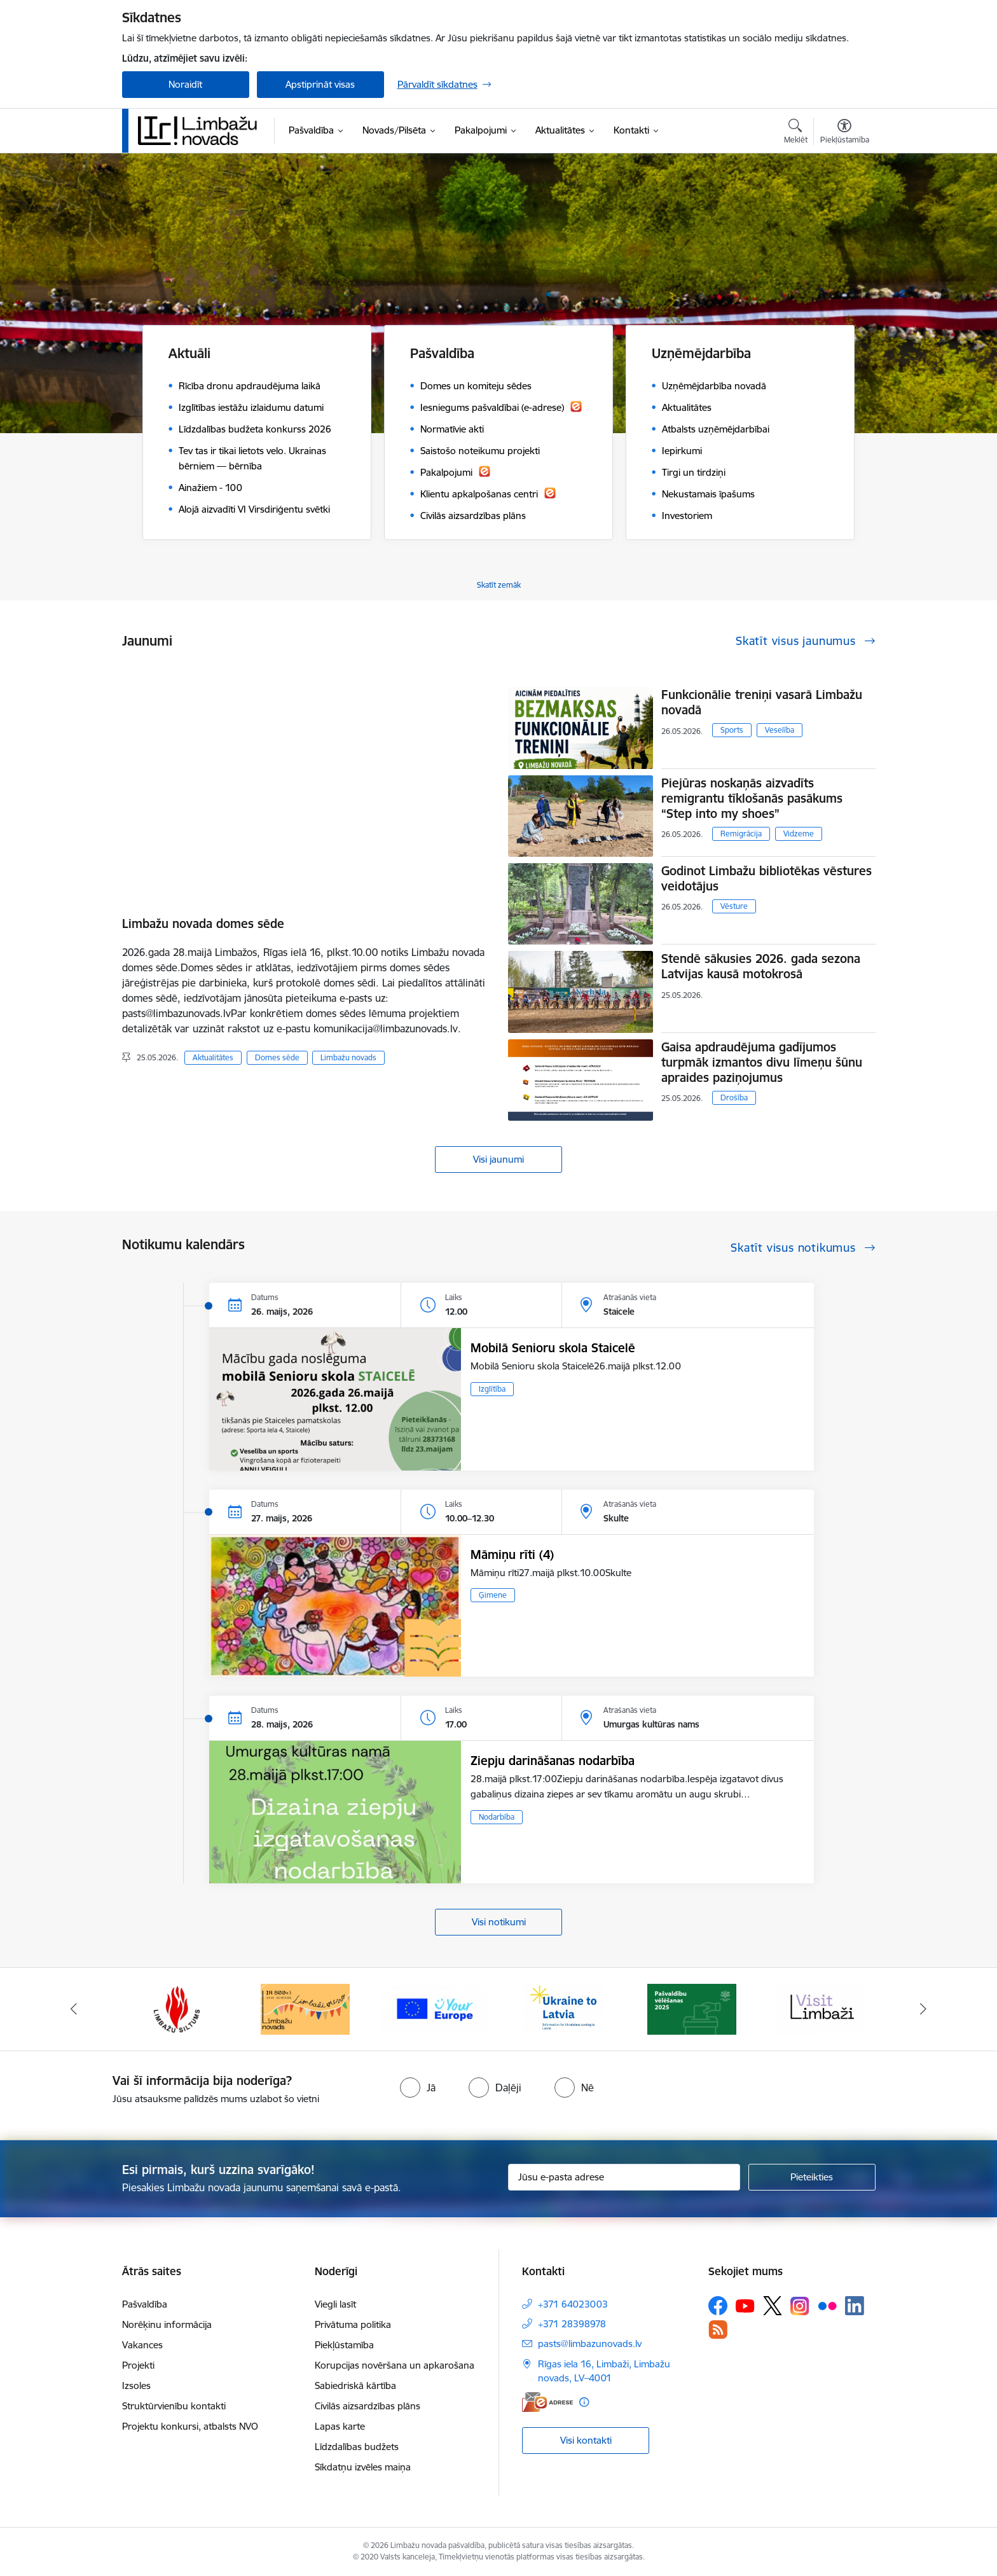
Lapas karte (340, 2426)
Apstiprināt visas (320, 84)
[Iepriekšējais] (74, 2009)
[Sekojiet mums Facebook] (717, 2305)
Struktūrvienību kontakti (174, 2406)
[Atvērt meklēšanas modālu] (796, 133)
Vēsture (734, 906)
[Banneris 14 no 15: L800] (305, 2008)
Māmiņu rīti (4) (512, 1554)
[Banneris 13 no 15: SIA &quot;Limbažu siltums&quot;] (177, 2008)
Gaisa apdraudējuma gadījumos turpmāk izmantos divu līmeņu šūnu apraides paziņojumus (761, 1062)
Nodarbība (496, 1817)
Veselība (779, 730)
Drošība (734, 1097)
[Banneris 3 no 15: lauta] (820, 2008)
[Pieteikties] (812, 2177)
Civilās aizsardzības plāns (367, 2406)
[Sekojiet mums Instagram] (799, 2306)
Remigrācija (741, 833)
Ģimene (493, 1595)
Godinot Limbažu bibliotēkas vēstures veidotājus (766, 878)
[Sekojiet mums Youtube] (745, 2305)
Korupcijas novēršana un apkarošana (394, 2365)
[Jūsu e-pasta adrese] (624, 2177)
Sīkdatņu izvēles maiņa (363, 2467)
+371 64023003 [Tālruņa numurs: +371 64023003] (573, 2304)
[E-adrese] (547, 2402)
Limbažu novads (348, 1057)
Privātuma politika (353, 2324)
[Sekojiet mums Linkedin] (854, 2305)
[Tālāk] (924, 2009)
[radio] (418, 2087)
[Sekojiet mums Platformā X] (772, 2305)
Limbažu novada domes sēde (203, 923)
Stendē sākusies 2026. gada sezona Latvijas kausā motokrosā (760, 966)
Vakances (142, 2345)
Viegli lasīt (335, 2304)
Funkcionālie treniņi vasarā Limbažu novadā (761, 702)
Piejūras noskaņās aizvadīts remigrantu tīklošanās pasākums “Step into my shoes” (751, 798)
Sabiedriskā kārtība (355, 2385)
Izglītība (492, 1389)
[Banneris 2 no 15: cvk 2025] (691, 2008)
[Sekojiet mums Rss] (717, 2329)
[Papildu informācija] (584, 2402)
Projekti (138, 2365)
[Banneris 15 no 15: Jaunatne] (435, 2008)
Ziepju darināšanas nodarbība (553, 1760)
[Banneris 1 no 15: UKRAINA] (563, 2008)
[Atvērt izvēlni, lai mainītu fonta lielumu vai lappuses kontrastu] (845, 133)
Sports (731, 730)
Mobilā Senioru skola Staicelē (553, 1347)
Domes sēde (277, 1057)
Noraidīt (185, 84)
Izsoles (136, 2385)
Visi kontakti (586, 2440)
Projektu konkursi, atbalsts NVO (190, 2426)
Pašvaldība (144, 2304)
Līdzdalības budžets (357, 2447)
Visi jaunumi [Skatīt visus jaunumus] (498, 1159)
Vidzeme (798, 833)
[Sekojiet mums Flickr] (827, 2305)
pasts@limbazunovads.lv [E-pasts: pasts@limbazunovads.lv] (590, 2343)
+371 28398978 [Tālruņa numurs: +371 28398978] (572, 2324)
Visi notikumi (499, 1922)
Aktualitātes (213, 1057)
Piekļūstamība (344, 2345)
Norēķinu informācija (167, 2324)
